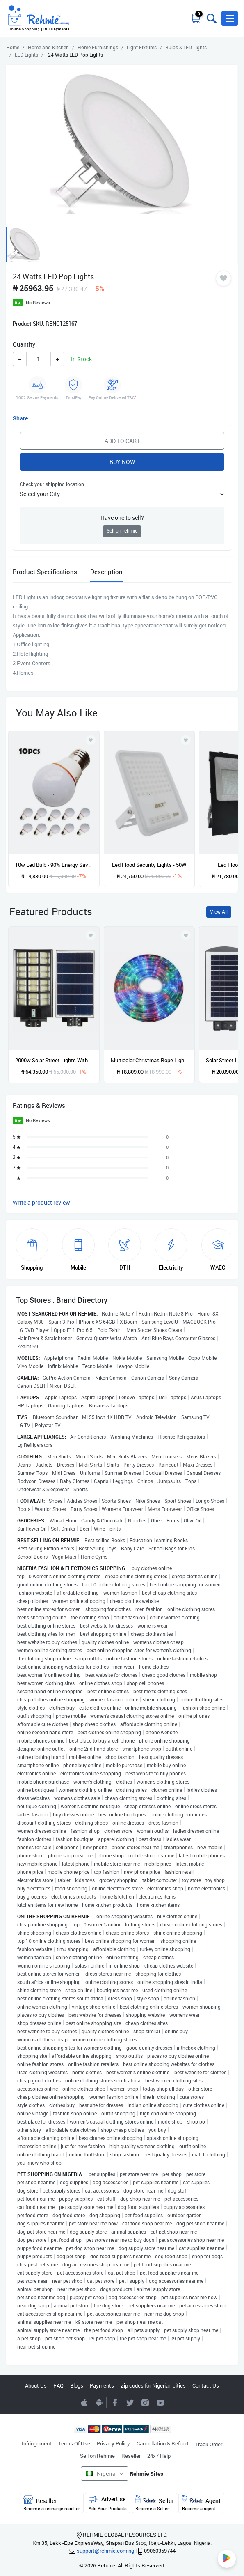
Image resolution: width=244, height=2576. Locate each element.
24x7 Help (159, 2455)
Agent (201, 2503)
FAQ (58, 2385)
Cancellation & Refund (162, 2443)
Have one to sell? (122, 517)
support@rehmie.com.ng (105, 2550)
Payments (102, 2385)
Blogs (76, 2385)
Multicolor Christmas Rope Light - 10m (149, 1060)
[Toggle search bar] (210, 18)
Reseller (131, 2455)
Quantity (24, 344)
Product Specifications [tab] (45, 571)
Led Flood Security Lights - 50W (149, 864)
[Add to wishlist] (91, 935)
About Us (36, 2385)
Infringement (37, 2443)
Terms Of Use (74, 2443)
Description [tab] (106, 571)
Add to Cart (122, 441)
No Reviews (38, 302)
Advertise (108, 2503)
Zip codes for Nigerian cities (153, 2385)
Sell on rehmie (122, 530)
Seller (154, 2503)
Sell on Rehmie (97, 2455)
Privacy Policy (113, 2443)
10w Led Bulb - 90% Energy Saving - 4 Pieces (54, 864)
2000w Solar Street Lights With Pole (54, 1060)
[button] (229, 18)
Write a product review (41, 1202)
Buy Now (122, 462)
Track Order (208, 2444)
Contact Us (205, 2385)
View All (219, 911)
